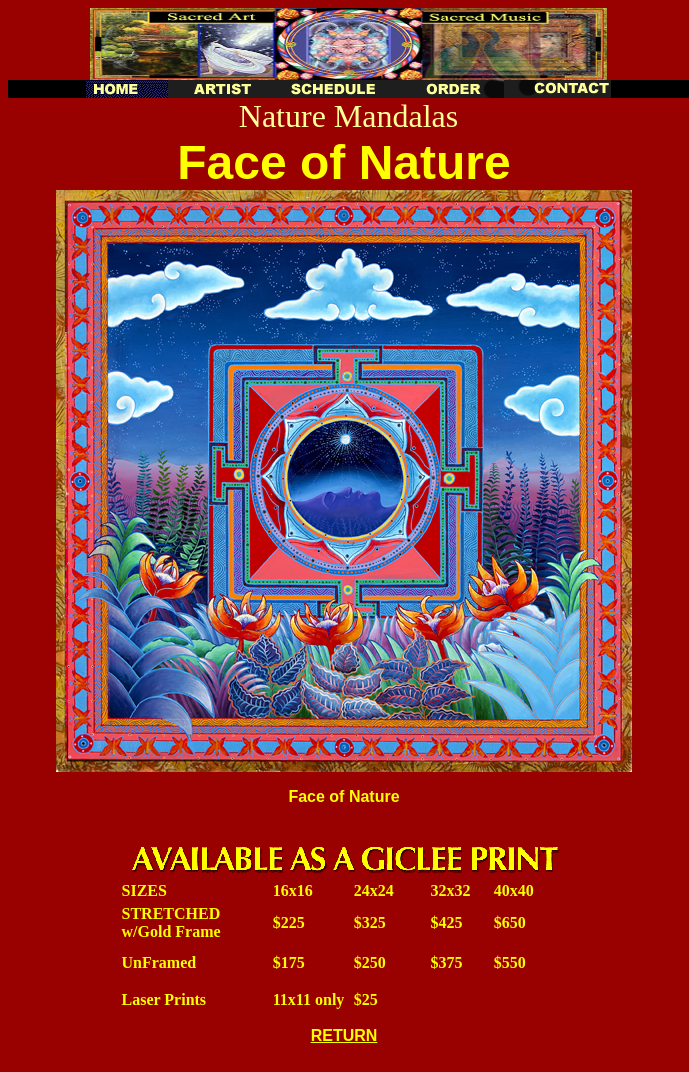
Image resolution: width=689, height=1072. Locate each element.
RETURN (344, 1035)
